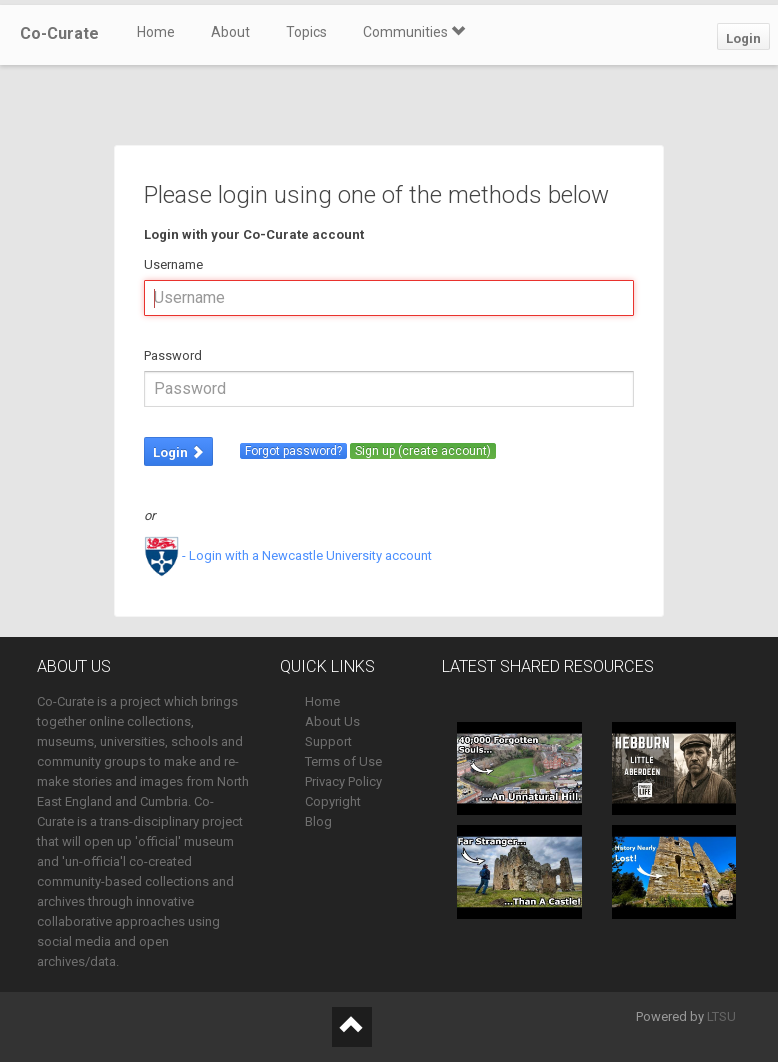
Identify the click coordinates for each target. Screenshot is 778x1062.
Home (156, 32)
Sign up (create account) (423, 451)
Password (173, 355)
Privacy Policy (343, 781)
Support (328, 741)
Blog (318, 821)
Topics (306, 32)
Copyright (333, 801)
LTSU (721, 1016)
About (230, 32)
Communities (414, 32)
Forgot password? (293, 451)
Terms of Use (343, 761)
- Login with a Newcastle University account (288, 555)
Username (173, 264)
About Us (332, 721)
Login (743, 38)
